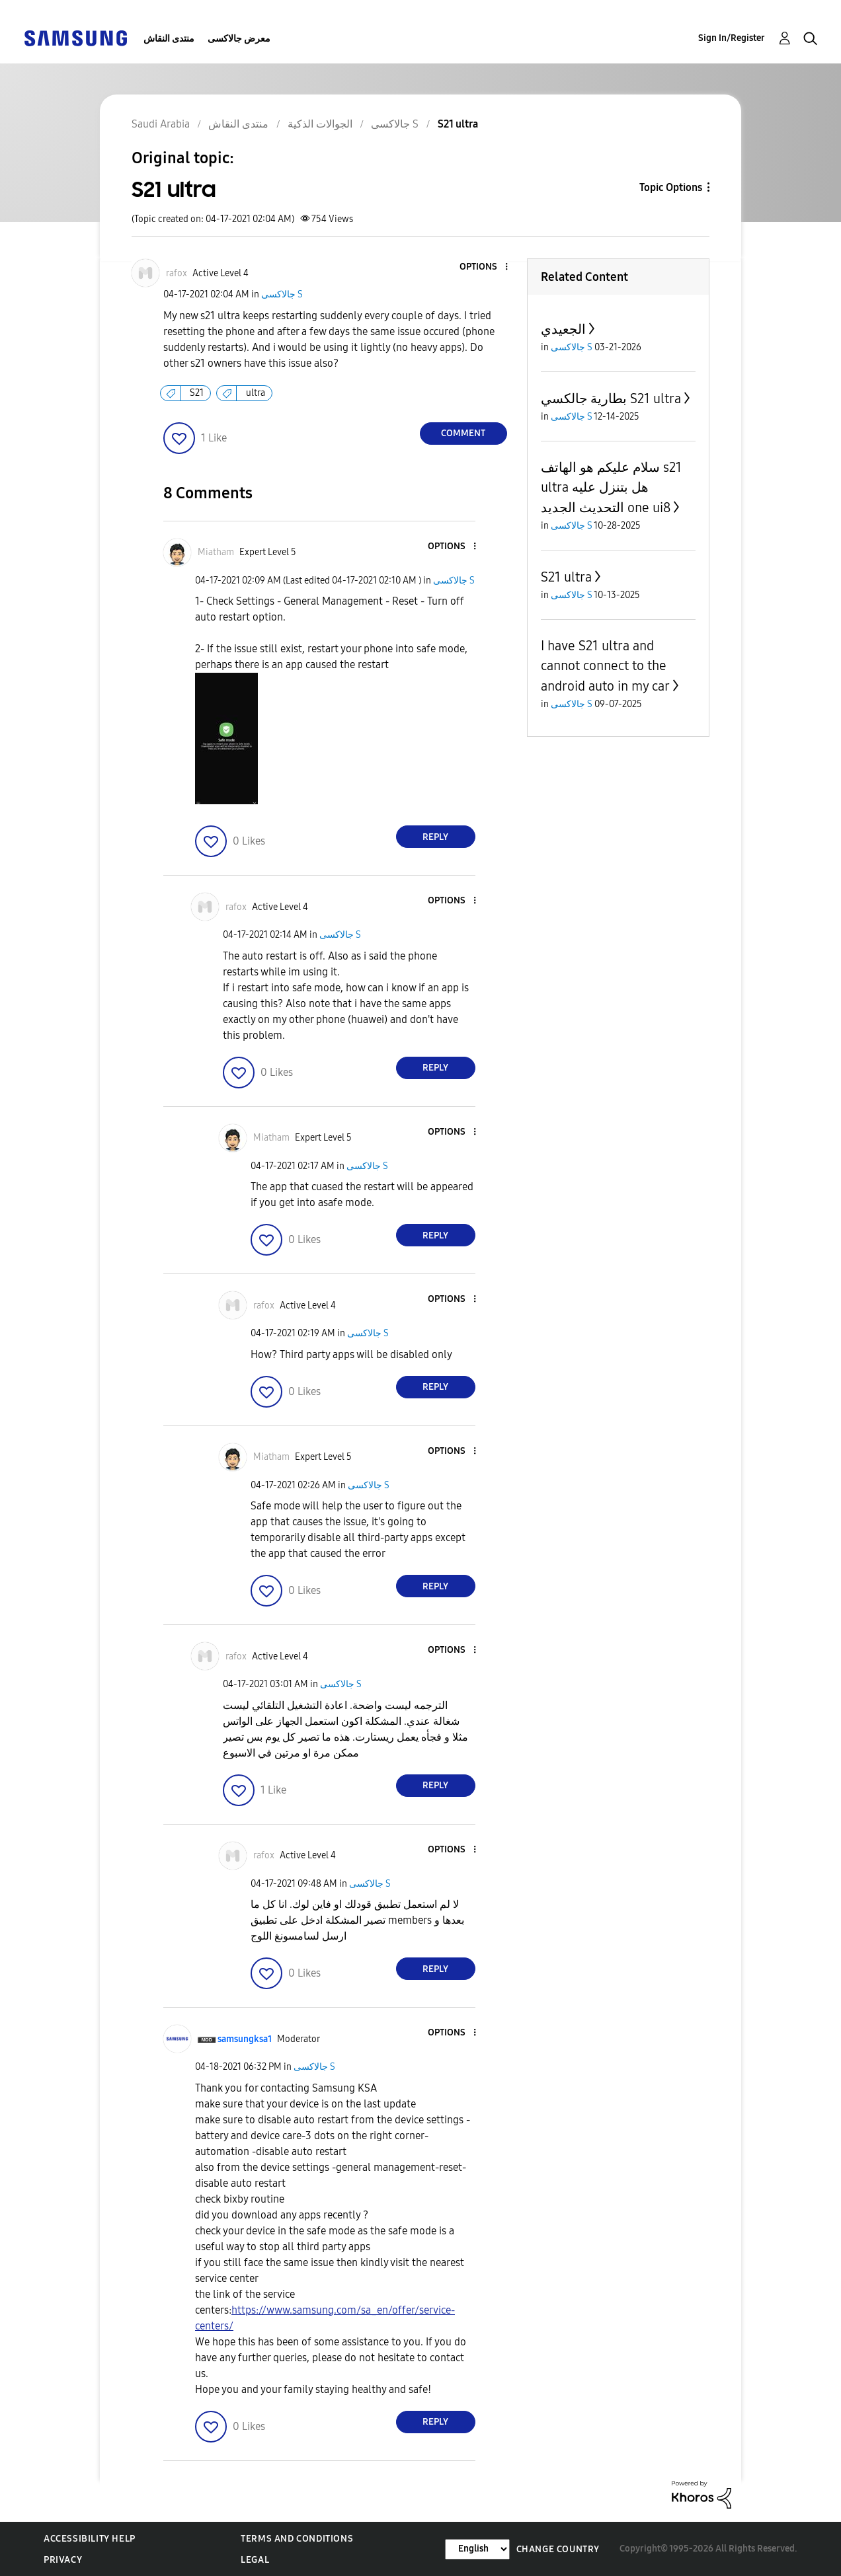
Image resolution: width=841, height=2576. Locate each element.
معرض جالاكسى (239, 38)
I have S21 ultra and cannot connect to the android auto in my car (605, 666)
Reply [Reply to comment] (435, 837)
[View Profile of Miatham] (216, 552)
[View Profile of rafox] (176, 273)
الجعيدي (563, 329)
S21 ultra (566, 577)
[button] (484, 267)
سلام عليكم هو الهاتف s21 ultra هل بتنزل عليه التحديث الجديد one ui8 (611, 487)
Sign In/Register (731, 38)
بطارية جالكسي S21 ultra (611, 398)
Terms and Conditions (297, 2538)
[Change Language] (477, 2549)
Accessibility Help (90, 2538)
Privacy (63, 2559)
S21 (197, 392)
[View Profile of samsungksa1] (245, 2039)
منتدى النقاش (168, 38)
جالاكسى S (282, 294)
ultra (255, 392)
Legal (255, 2559)
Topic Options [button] (670, 187)
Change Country (558, 2549)
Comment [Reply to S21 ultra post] (463, 433)
